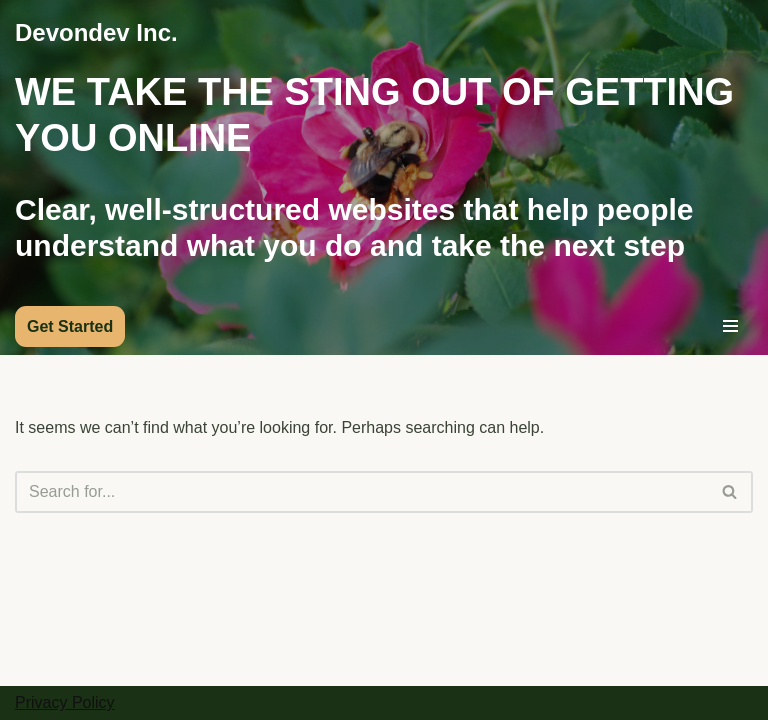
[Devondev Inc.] (96, 33)
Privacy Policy (65, 702)
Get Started (70, 326)
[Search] (361, 492)
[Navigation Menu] (730, 326)
